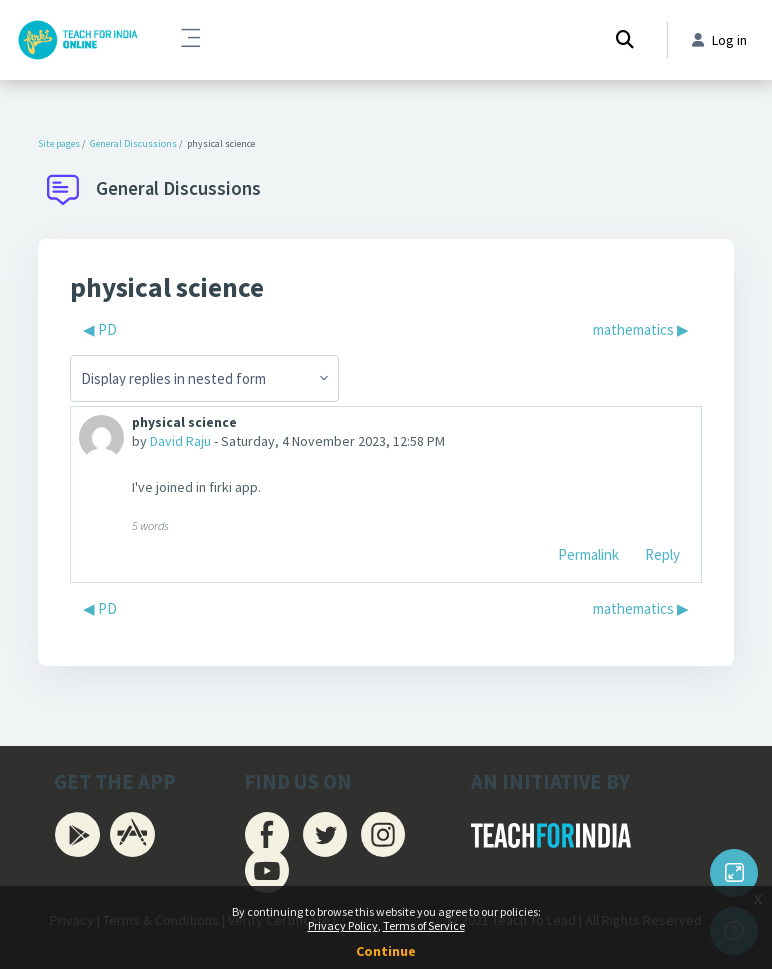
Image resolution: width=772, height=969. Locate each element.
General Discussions (133, 143)
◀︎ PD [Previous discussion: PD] (100, 329)
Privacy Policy (343, 925)
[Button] (734, 873)
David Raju (180, 441)
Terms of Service (424, 925)
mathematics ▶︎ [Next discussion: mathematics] (641, 329)
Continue (386, 951)
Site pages (59, 143)
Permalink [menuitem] (588, 554)
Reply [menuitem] (662, 554)
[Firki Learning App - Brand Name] (77, 40)
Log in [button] (719, 40)
